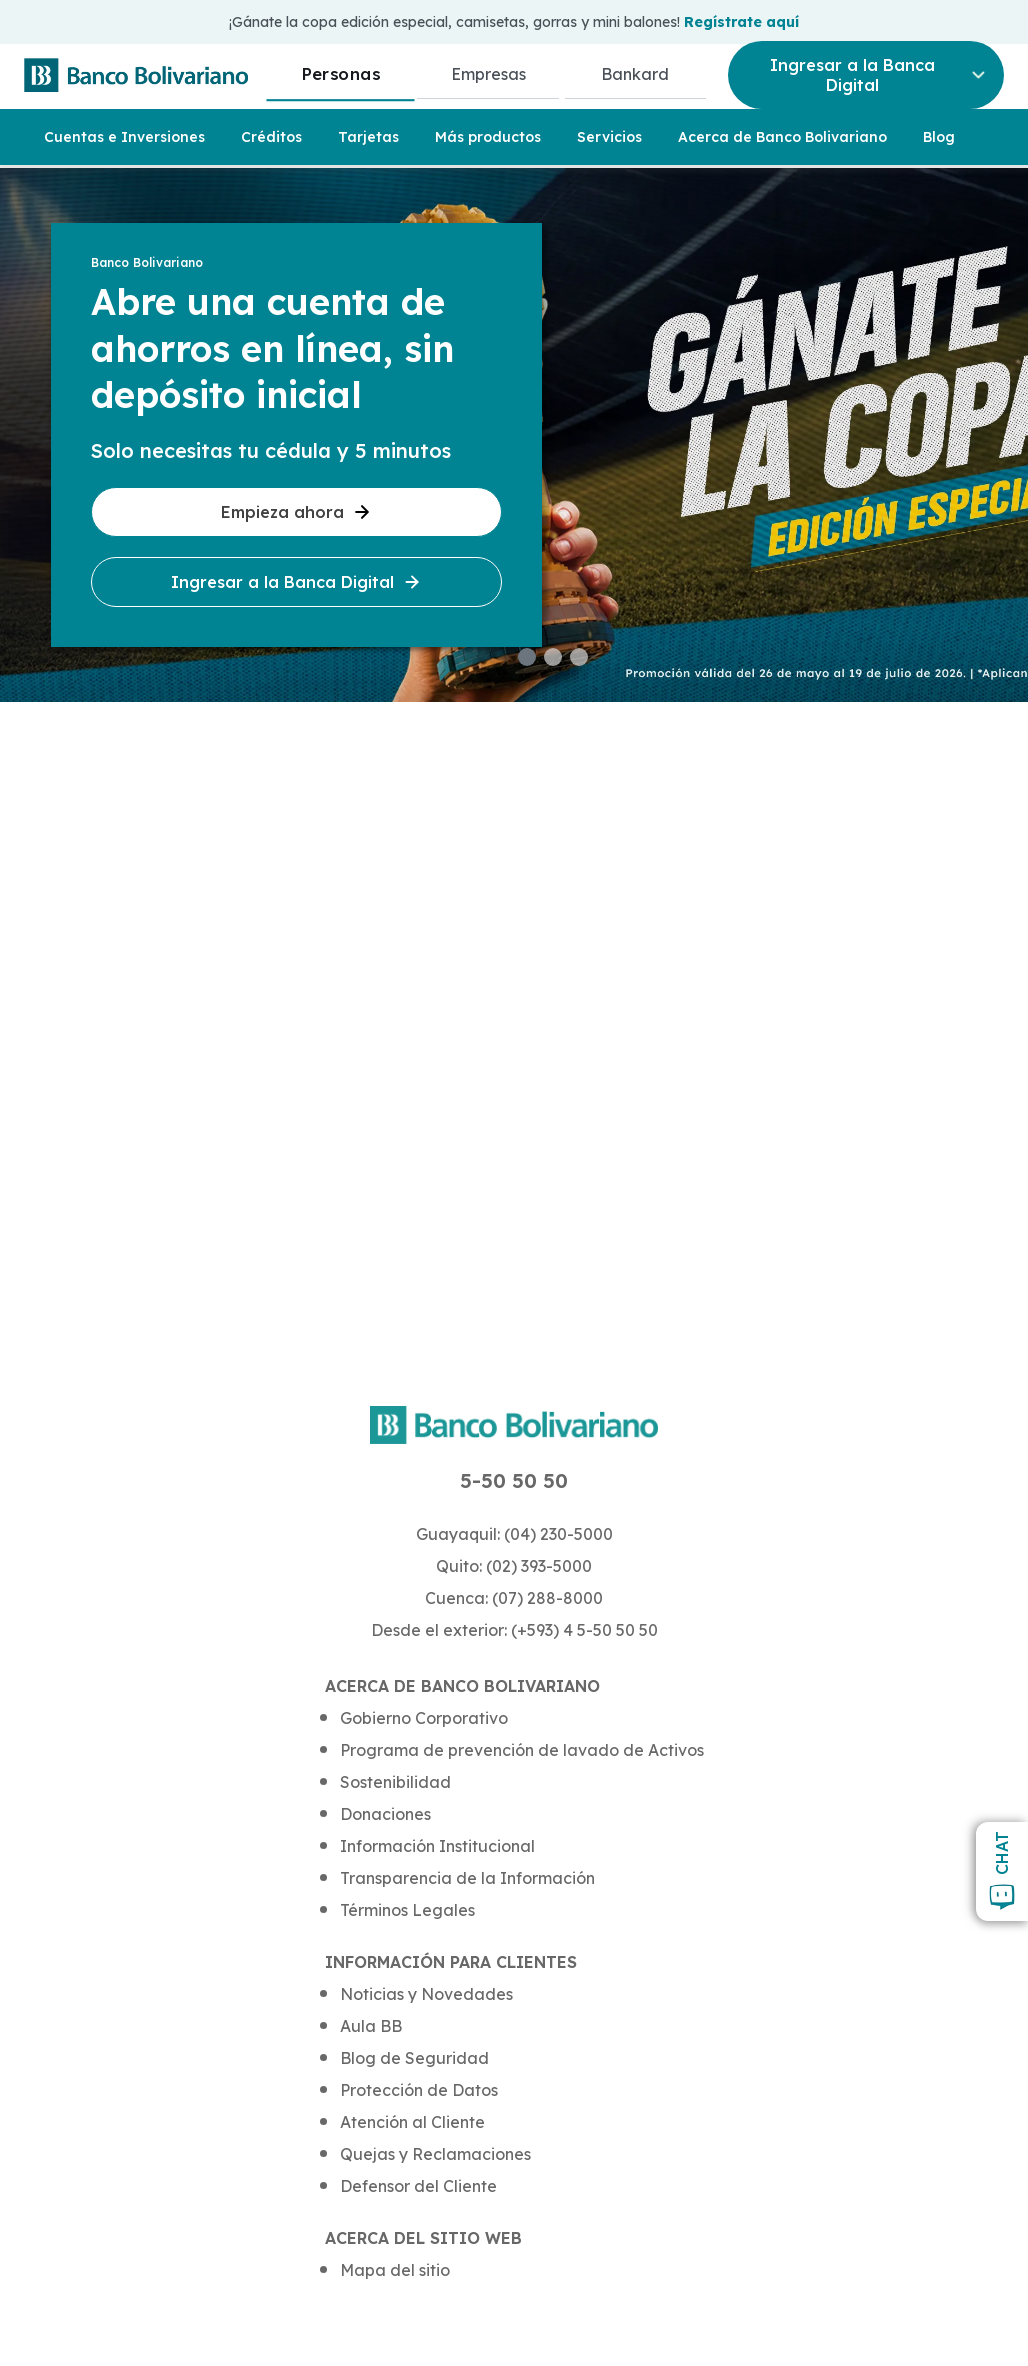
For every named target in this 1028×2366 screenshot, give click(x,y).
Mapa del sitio (395, 2270)
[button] (527, 657)
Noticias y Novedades (426, 1994)
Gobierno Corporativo (424, 1718)
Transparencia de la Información (467, 1878)
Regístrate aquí (741, 22)
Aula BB (371, 2026)
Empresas (488, 74)
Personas (340, 73)
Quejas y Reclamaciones (435, 2154)
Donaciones (385, 1814)
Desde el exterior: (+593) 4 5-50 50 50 (514, 1630)
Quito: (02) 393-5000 (514, 1566)
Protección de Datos (419, 2090)
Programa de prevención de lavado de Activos (522, 1750)
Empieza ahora (296, 512)
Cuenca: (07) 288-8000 (514, 1598)
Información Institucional (437, 1846)
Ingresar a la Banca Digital (296, 582)
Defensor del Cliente (418, 2186)
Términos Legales (407, 1910)
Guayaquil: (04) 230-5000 (514, 1534)
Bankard (635, 74)
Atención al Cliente (412, 2122)
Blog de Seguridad (414, 2058)
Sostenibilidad (395, 1782)
